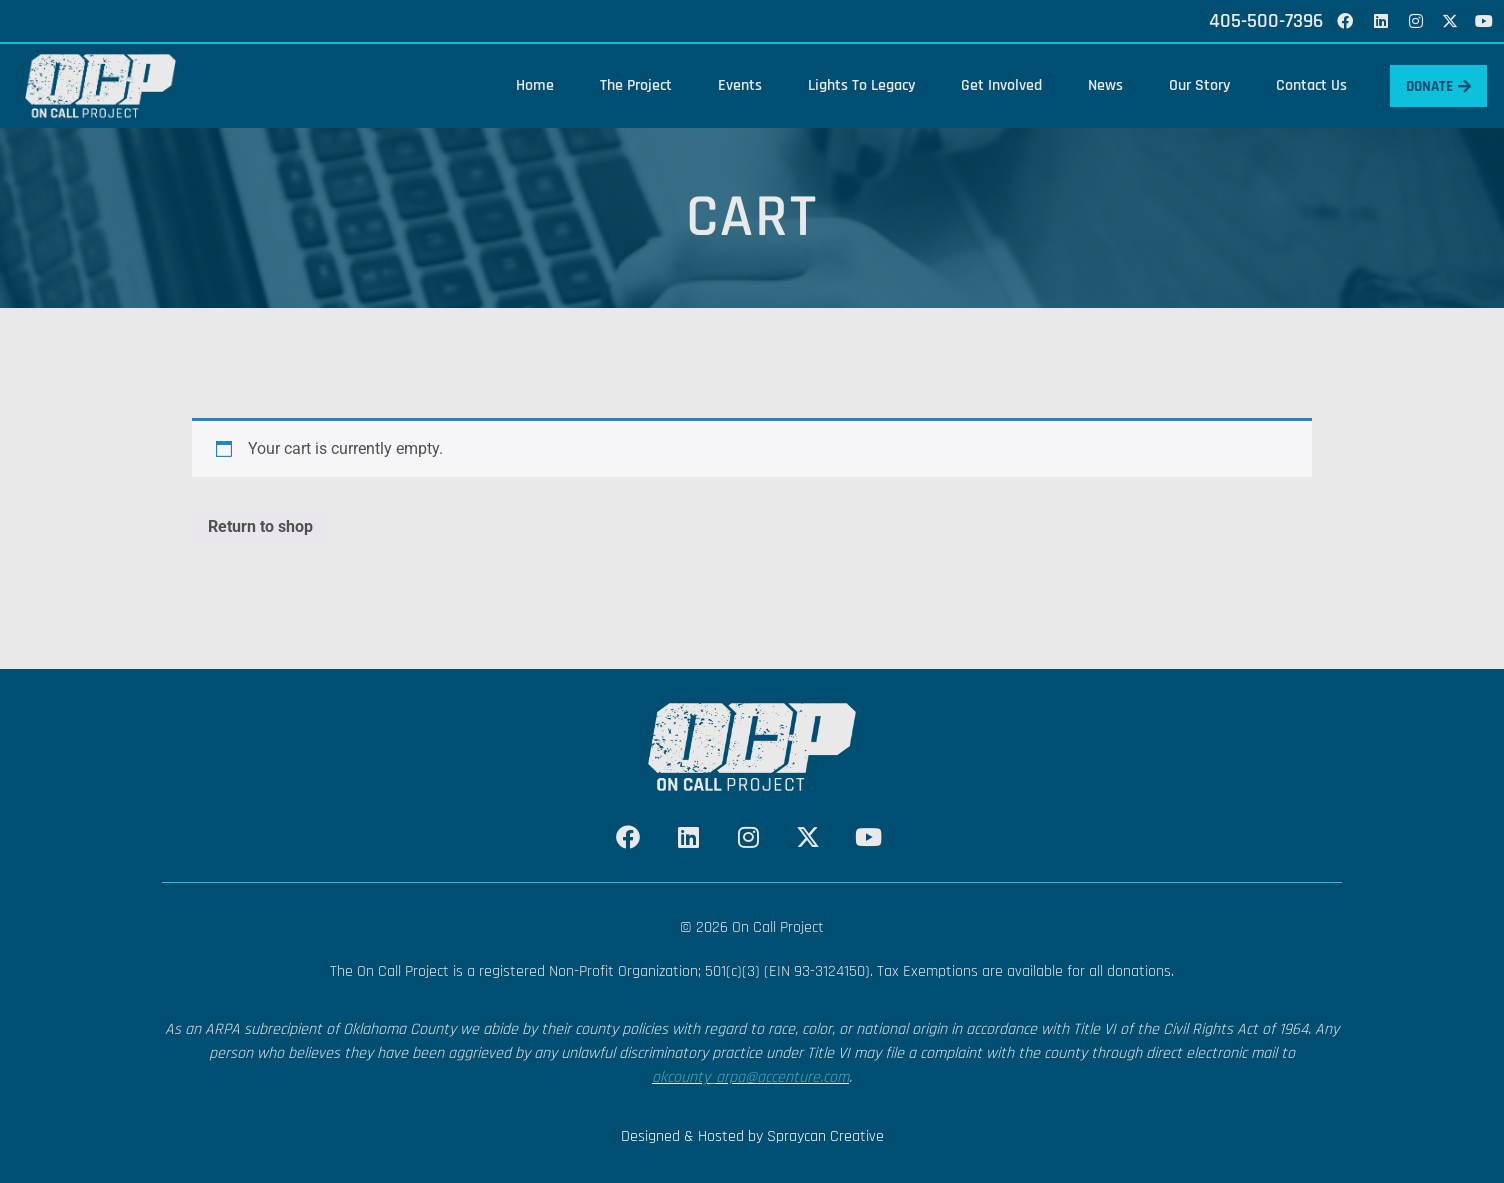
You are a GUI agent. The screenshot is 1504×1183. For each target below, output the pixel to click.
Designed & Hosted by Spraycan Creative (752, 1136)
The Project (628, 85)
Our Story (1191, 85)
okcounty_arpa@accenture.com (750, 1077)
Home (527, 85)
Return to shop (260, 526)
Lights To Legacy (853, 85)
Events (732, 85)
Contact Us (1303, 85)
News (1097, 85)
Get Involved (993, 85)
